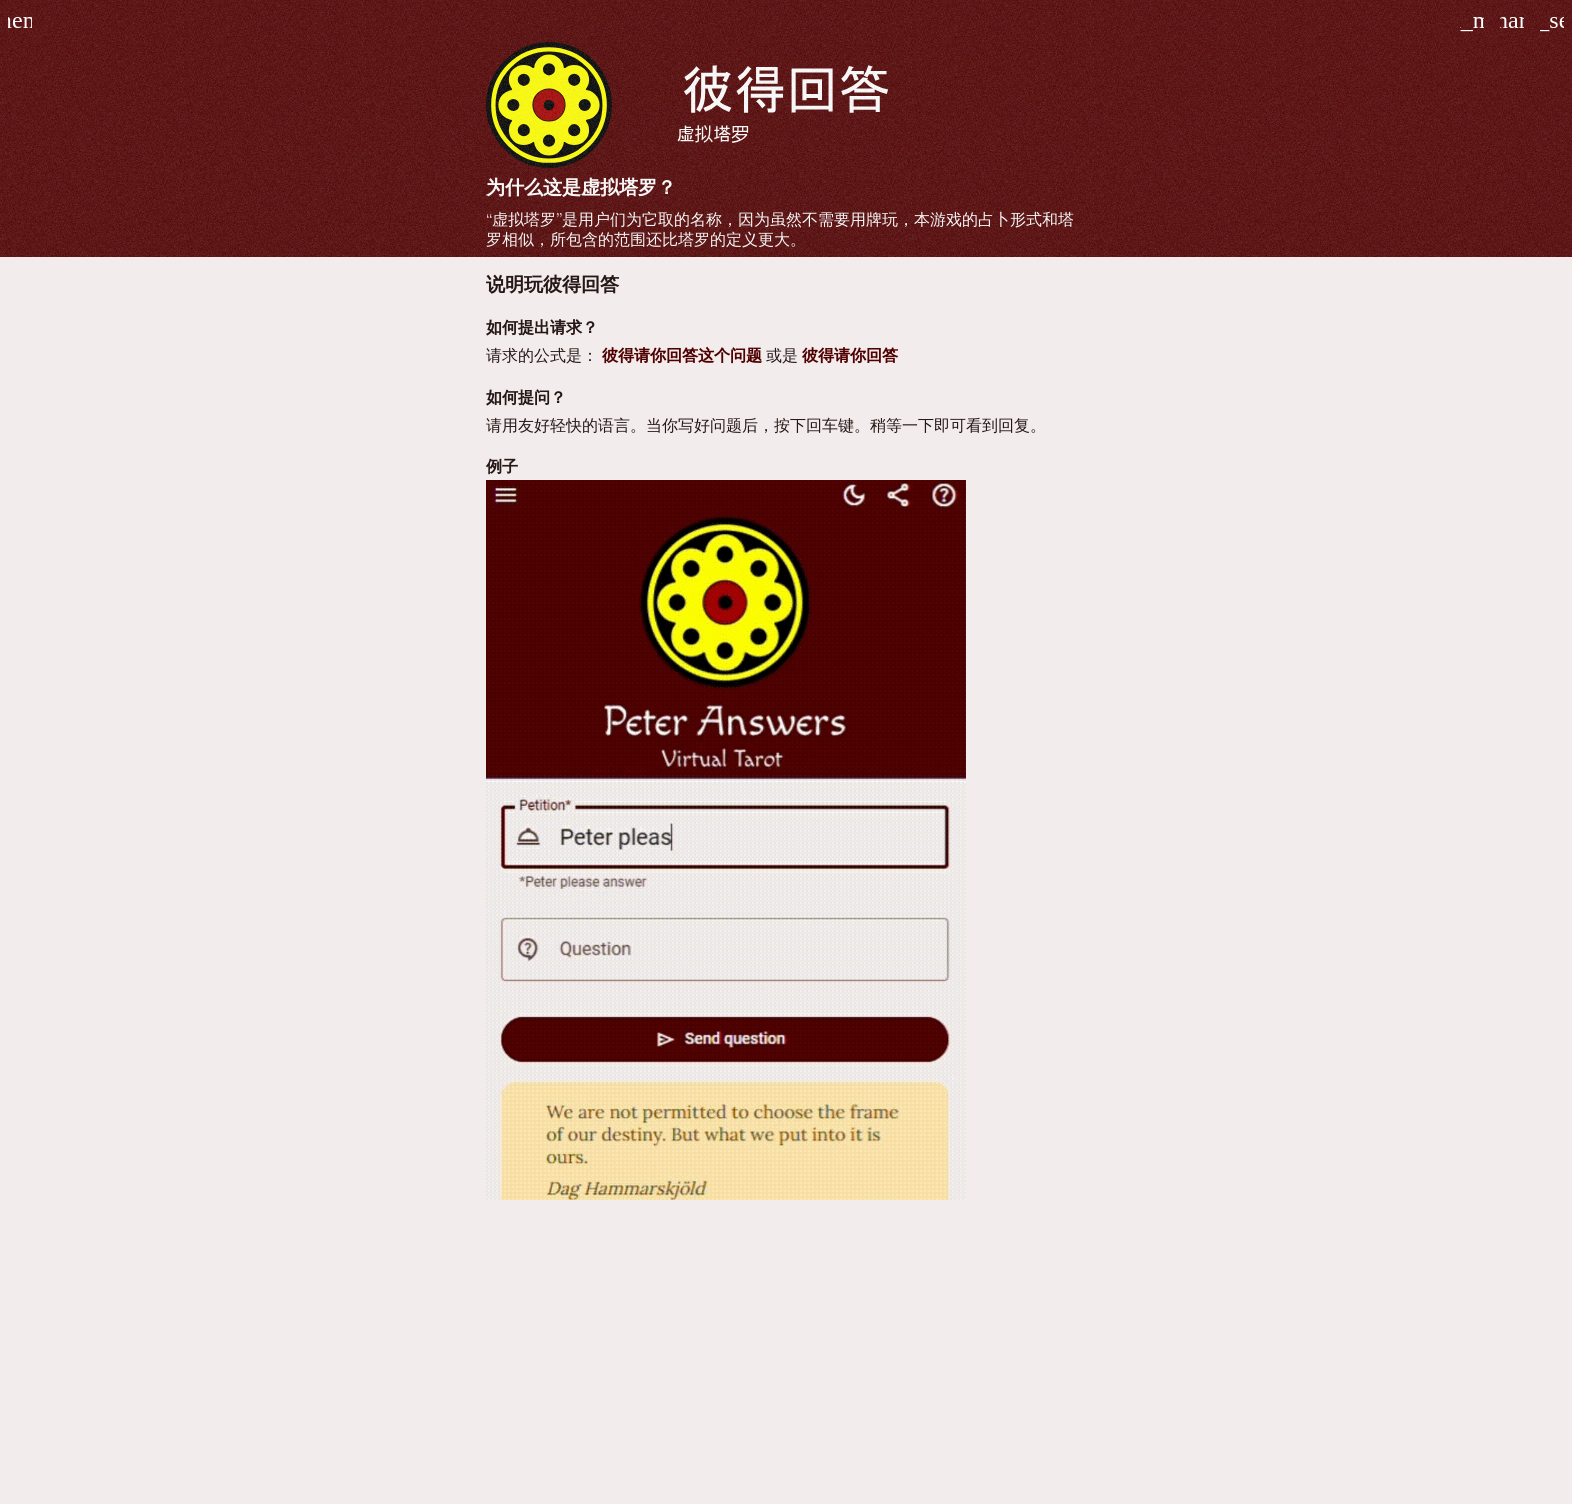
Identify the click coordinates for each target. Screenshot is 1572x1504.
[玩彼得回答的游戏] (1552, 20)
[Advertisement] (786, 1360)
